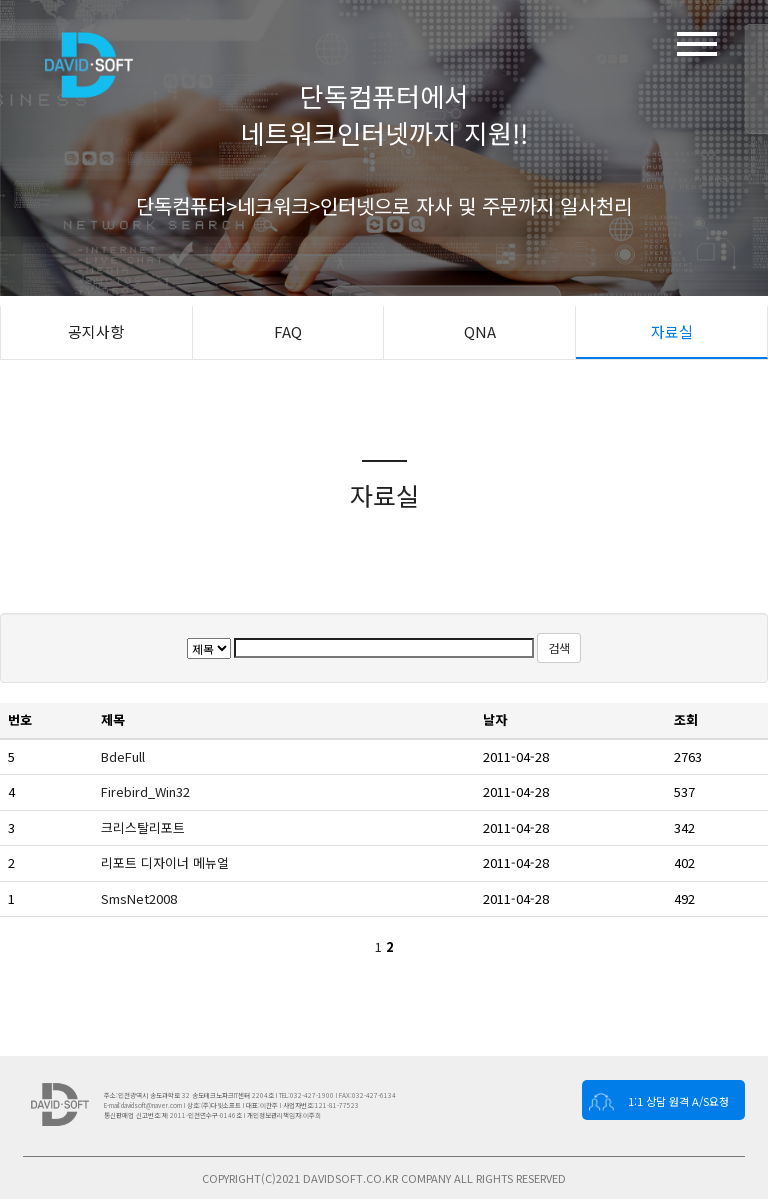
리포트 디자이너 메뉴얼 (167, 862)
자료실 (672, 331)
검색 (559, 647)
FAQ (288, 331)
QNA (480, 331)
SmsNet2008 (141, 898)
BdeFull (125, 756)
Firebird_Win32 (147, 791)
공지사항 (96, 331)
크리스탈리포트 (145, 827)
